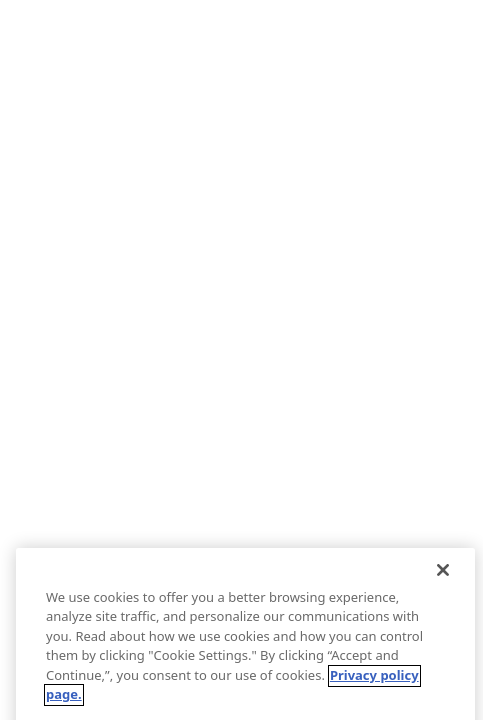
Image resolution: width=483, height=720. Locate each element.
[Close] (443, 580)
